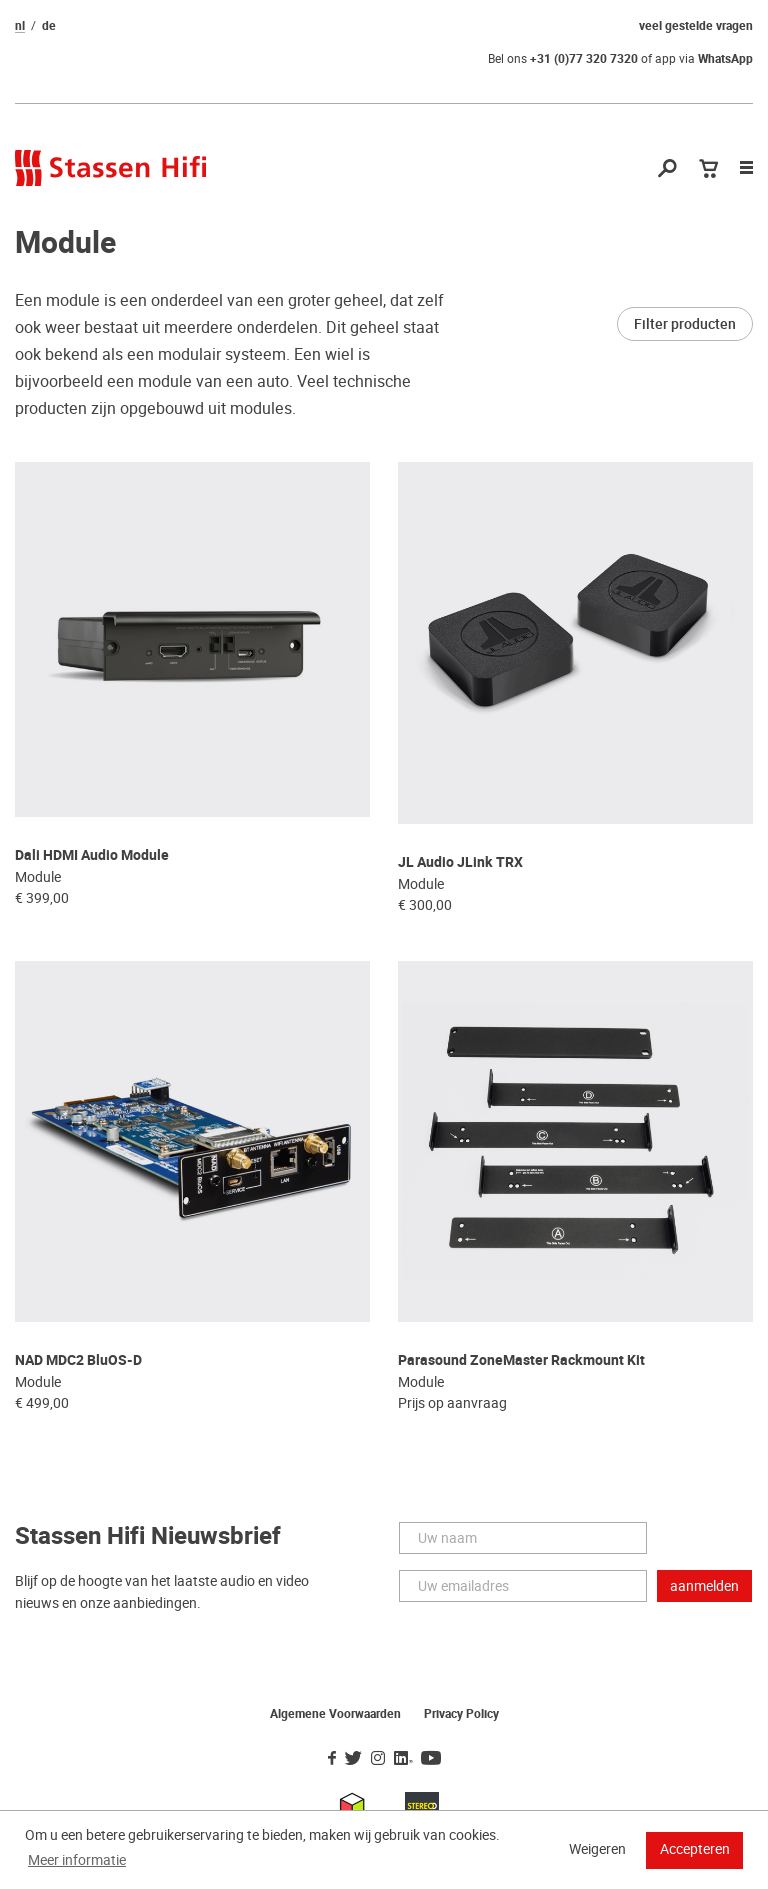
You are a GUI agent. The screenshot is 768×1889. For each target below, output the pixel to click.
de (49, 26)
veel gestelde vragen (696, 26)
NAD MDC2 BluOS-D (78, 1360)
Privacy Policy (461, 1714)
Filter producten (685, 324)
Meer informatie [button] (77, 1860)
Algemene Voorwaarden (335, 1714)
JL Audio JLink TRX (460, 862)
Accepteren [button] (695, 1849)
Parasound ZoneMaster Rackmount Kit (521, 1360)
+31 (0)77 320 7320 (584, 59)
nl (20, 26)
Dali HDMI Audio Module (92, 855)
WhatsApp (725, 59)
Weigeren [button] (597, 1849)
